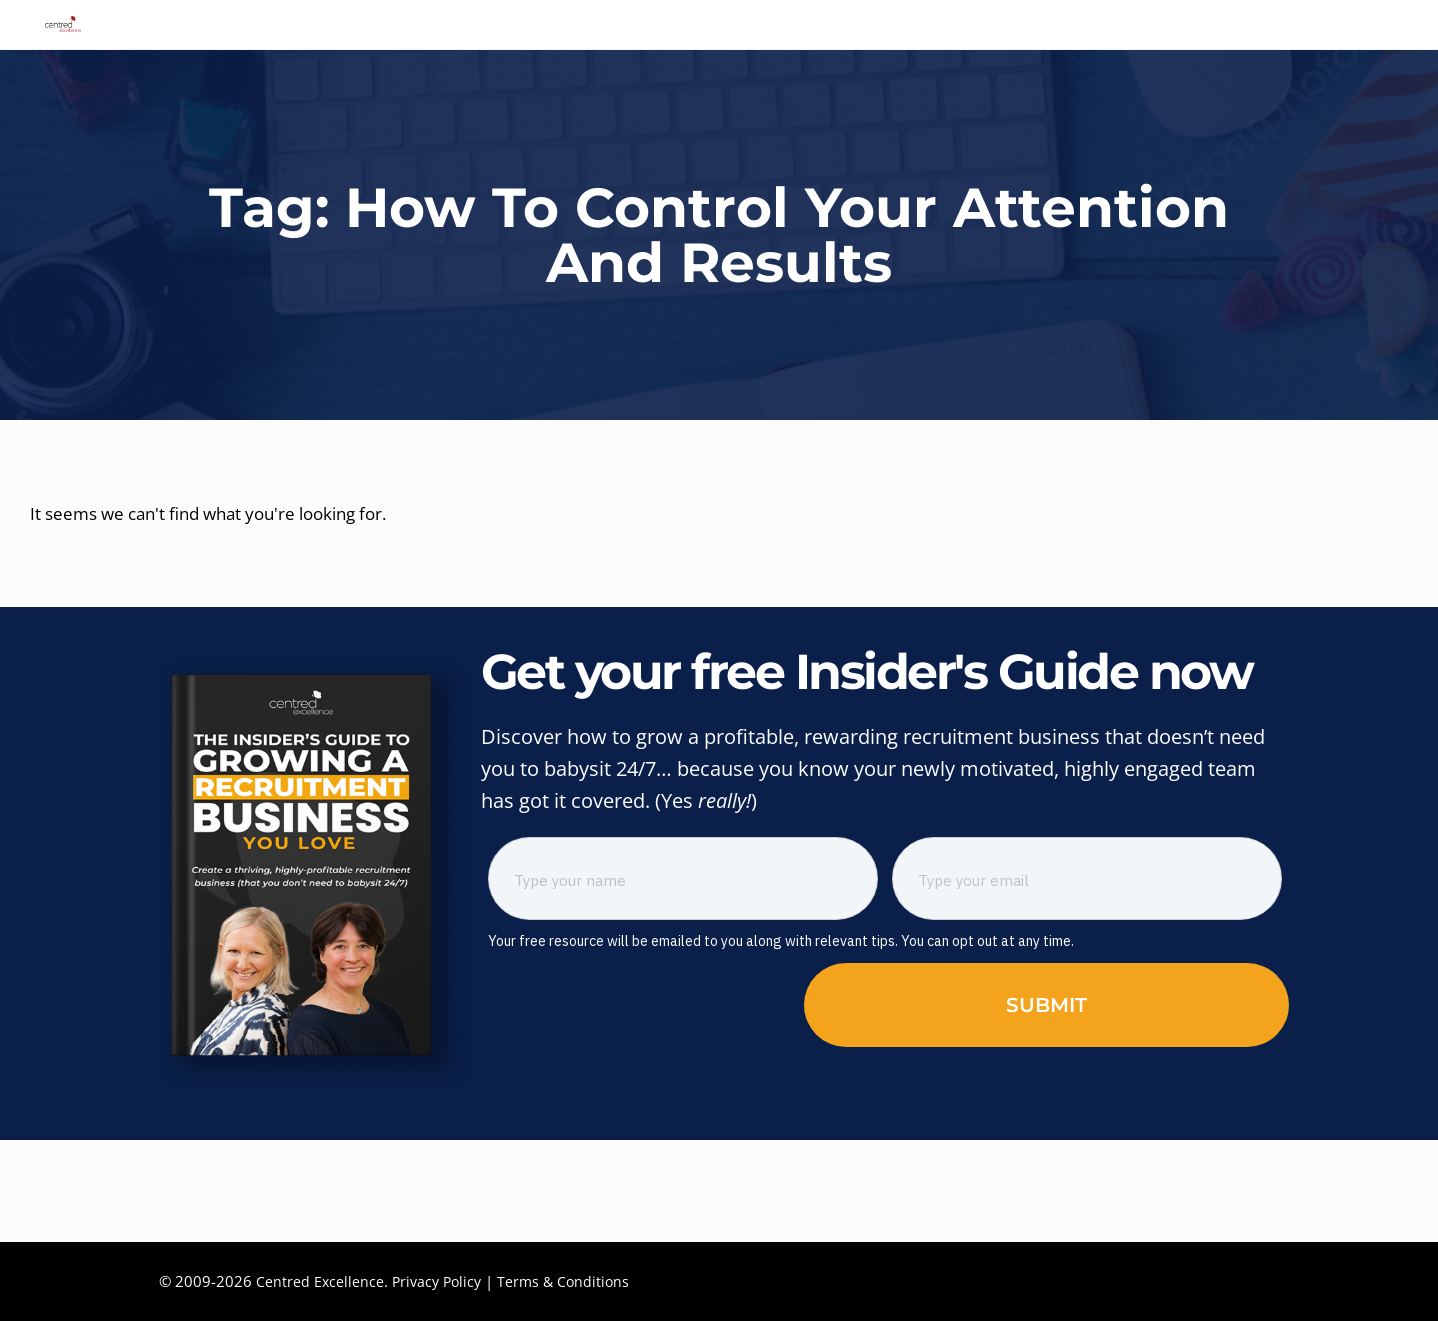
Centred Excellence (320, 1281)
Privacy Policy (440, 1281)
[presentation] (640, 1104)
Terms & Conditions (572, 1281)
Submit (1046, 1107)
